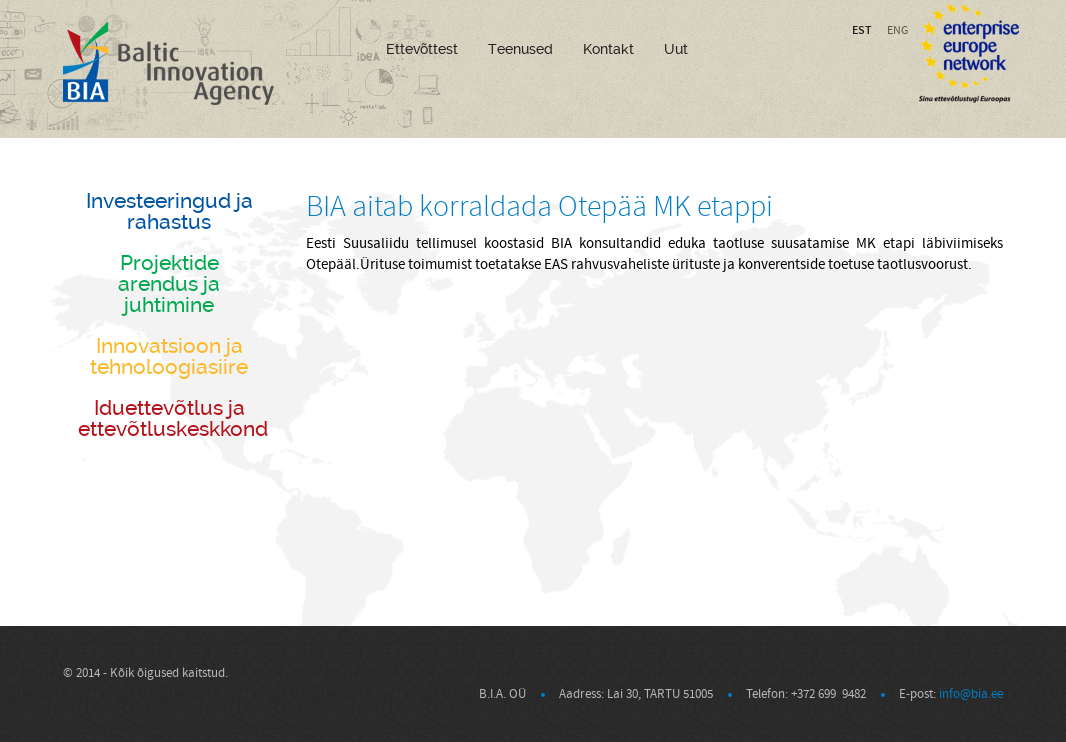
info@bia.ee (971, 694)
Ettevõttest (422, 49)
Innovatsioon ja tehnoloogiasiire (169, 356)
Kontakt (608, 49)
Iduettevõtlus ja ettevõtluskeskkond (173, 418)
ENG (897, 30)
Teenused (520, 49)
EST (862, 30)
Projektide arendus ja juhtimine (169, 283)
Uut (676, 49)
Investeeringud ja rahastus (169, 211)
